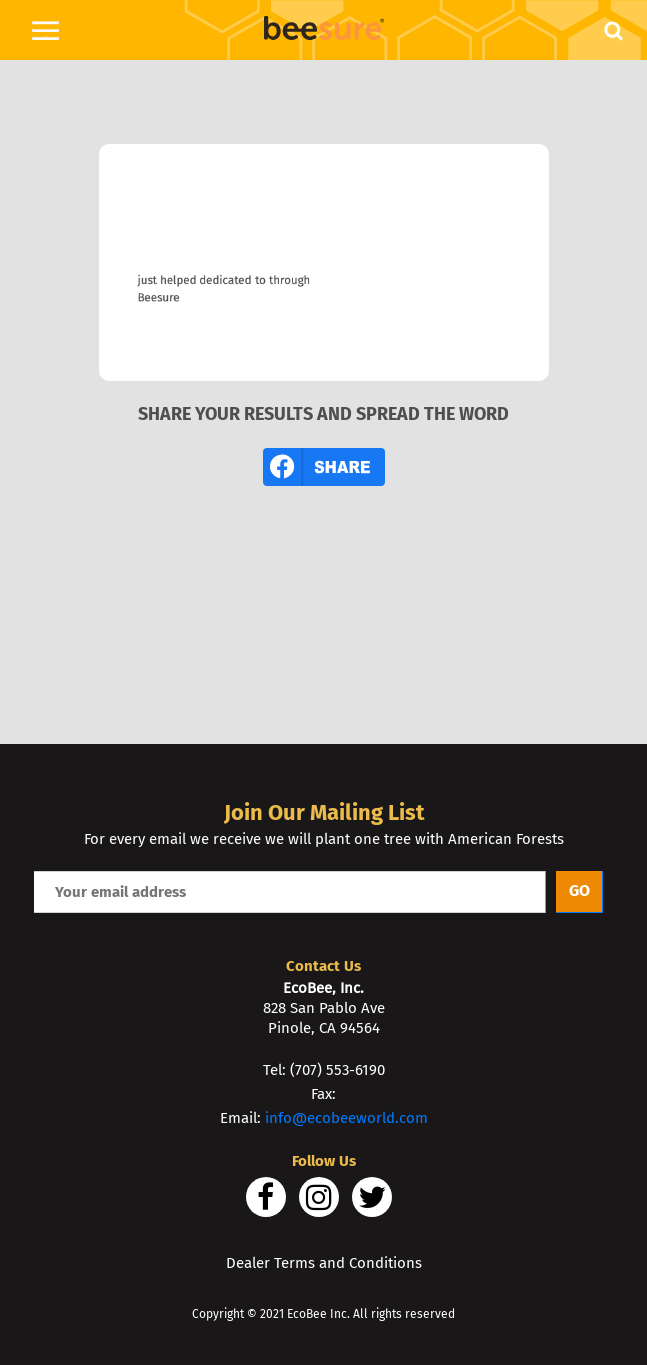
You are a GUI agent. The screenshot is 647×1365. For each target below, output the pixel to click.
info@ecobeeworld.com (346, 1118)
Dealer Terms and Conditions (324, 1263)
